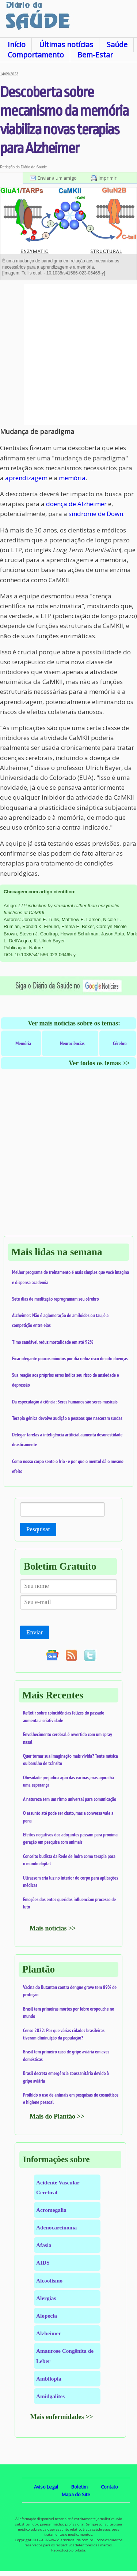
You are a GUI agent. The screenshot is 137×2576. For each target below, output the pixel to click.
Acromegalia (51, 2210)
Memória (23, 1043)
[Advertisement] (68, 354)
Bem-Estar (95, 55)
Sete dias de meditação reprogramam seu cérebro (55, 1299)
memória (72, 478)
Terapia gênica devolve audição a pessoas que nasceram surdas (67, 1418)
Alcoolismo (49, 2280)
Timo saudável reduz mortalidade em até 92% (52, 1342)
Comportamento (36, 55)
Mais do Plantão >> (57, 2116)
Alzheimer (48, 2333)
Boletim (79, 2486)
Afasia (44, 2245)
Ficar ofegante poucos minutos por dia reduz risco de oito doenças (70, 1358)
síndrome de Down (96, 513)
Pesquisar (38, 1529)
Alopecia (46, 2316)
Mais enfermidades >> (61, 2416)
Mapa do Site (76, 2494)
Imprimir (108, 178)
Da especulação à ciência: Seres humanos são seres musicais (65, 1401)
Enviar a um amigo (57, 178)
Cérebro (120, 1043)
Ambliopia (48, 2378)
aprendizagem (26, 478)
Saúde (117, 44)
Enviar (34, 1632)
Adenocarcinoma (56, 2227)
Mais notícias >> (53, 1928)
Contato (109, 2486)
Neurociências (72, 1043)
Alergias (46, 2298)
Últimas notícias (66, 44)
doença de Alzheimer (76, 504)
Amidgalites (50, 2396)
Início (17, 44)
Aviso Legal (46, 2486)
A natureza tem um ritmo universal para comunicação (69, 1799)
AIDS (43, 2262)
